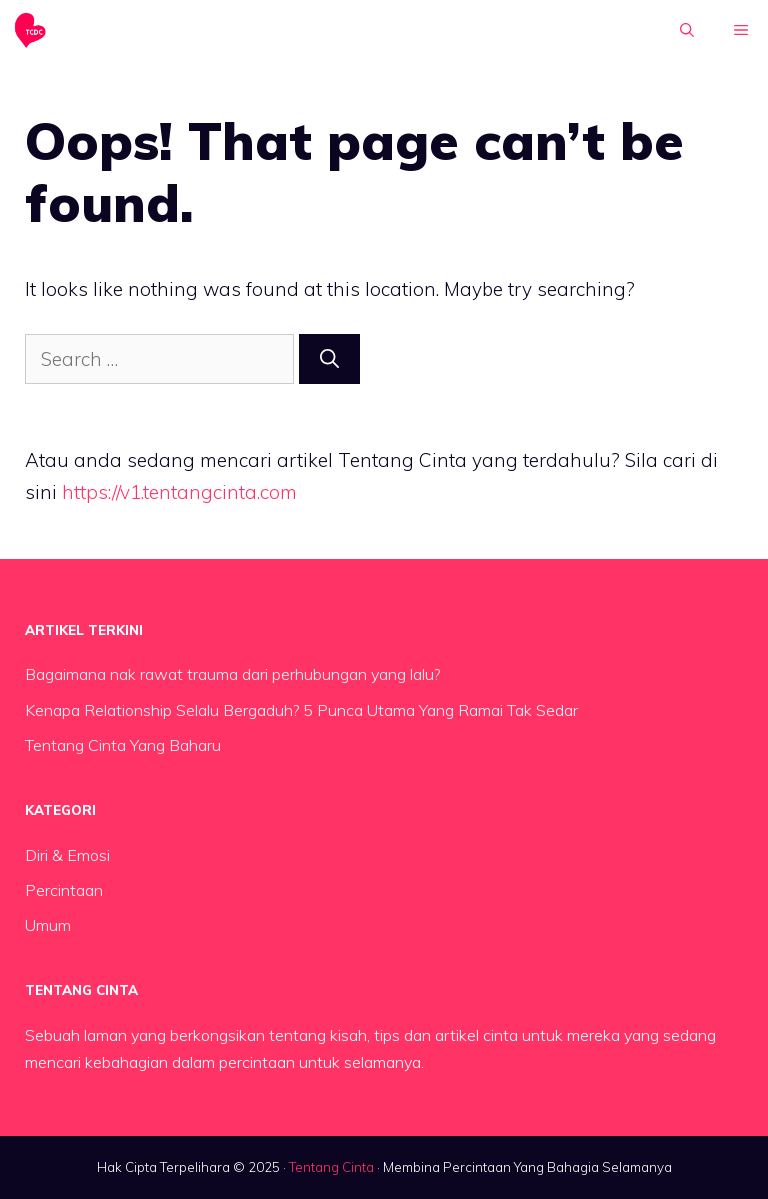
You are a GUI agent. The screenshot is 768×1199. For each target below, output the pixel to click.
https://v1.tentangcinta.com (179, 492)
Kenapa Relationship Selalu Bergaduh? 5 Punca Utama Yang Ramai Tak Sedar (301, 710)
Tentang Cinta (331, 1167)
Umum (48, 925)
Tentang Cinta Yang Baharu (123, 745)
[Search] (329, 359)
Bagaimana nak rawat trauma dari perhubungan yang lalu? (232, 674)
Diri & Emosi (67, 855)
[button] (687, 30)
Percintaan (64, 890)
